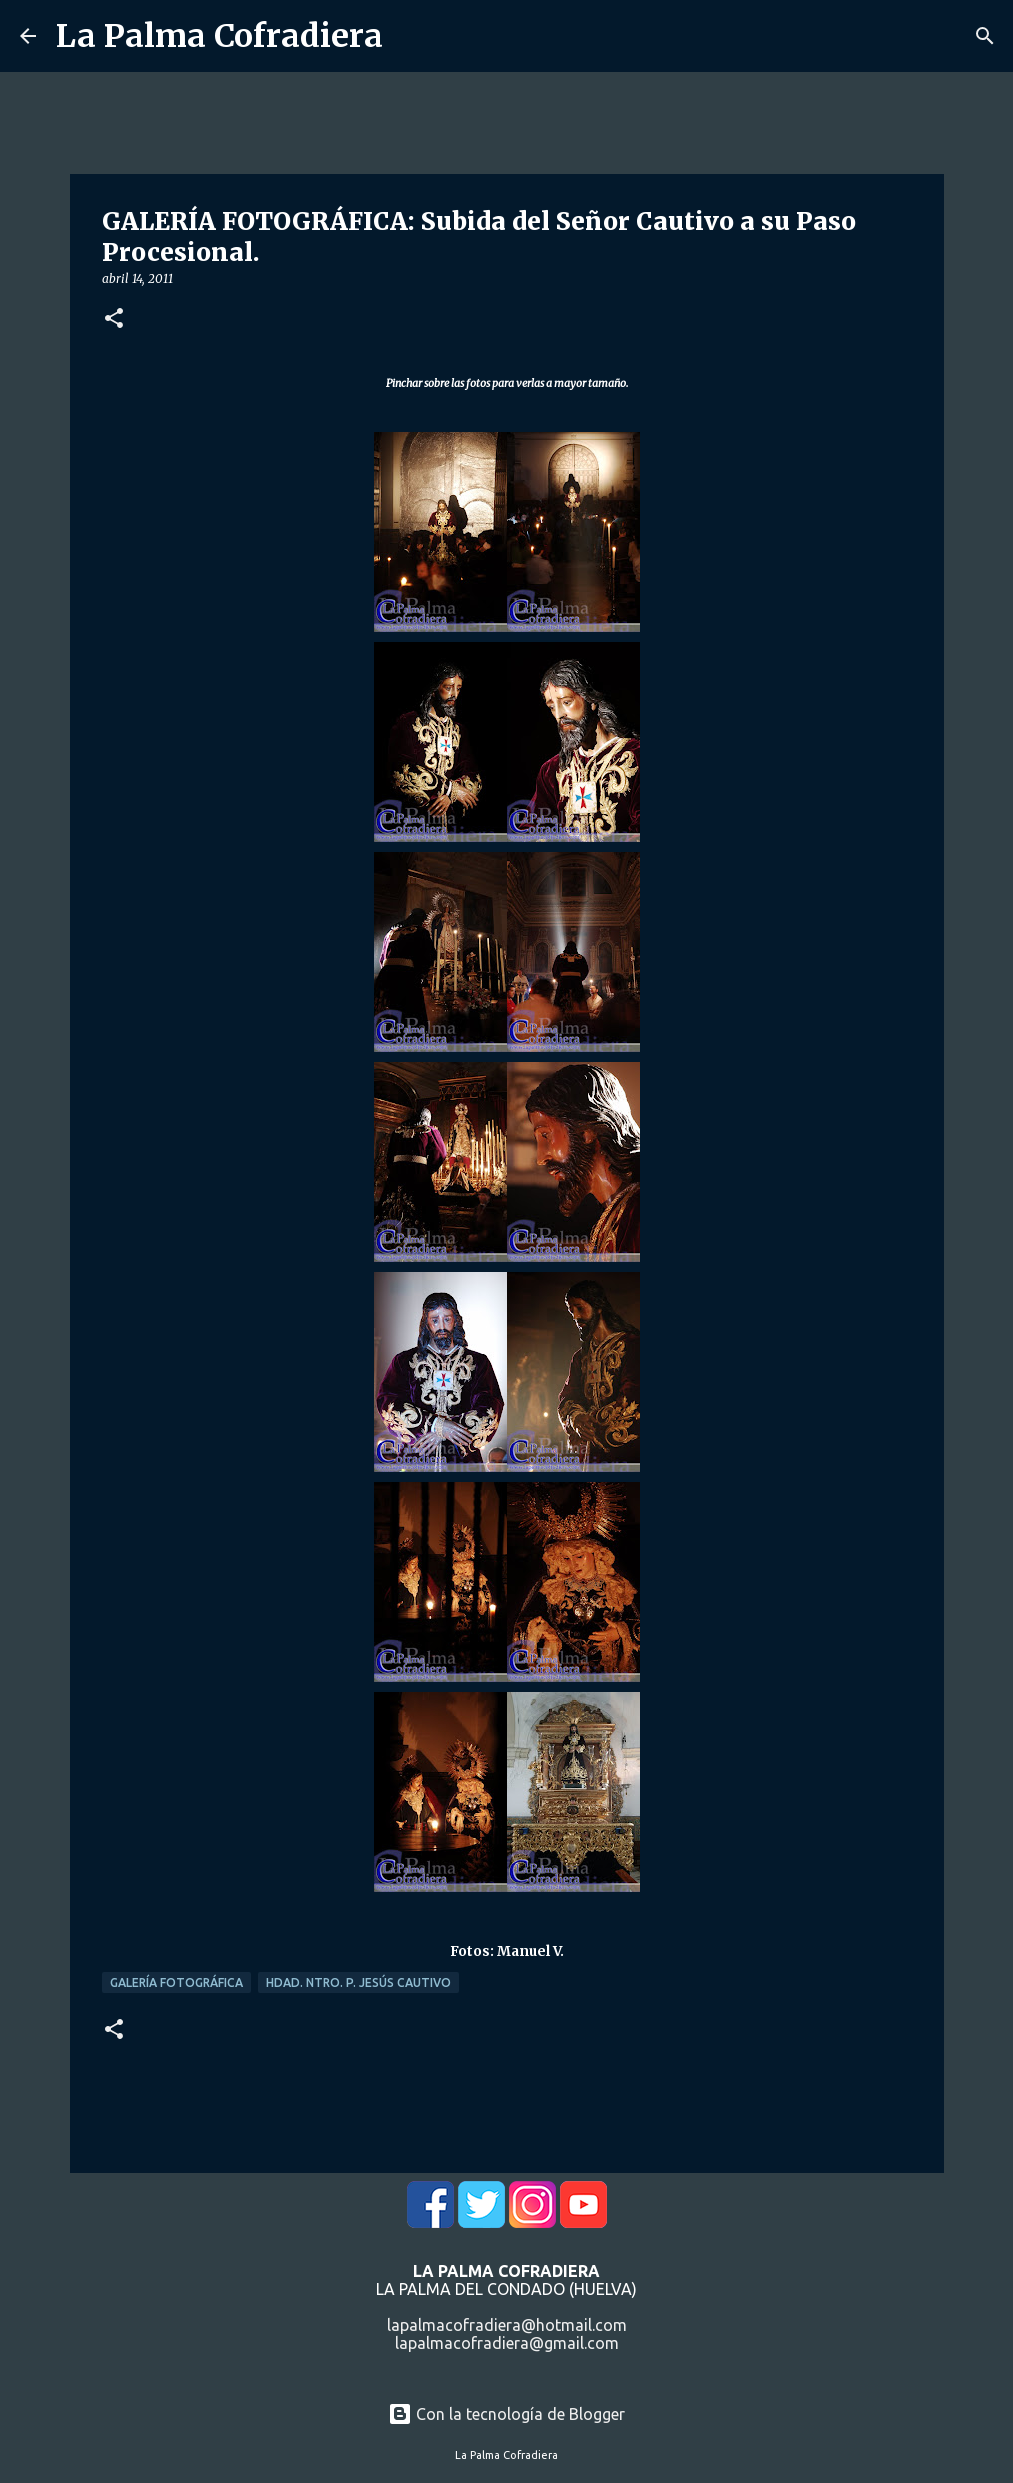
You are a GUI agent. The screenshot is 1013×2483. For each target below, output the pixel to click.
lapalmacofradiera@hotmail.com (507, 2325)
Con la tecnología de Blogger (506, 2414)
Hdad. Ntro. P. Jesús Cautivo (358, 1982)
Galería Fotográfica (176, 1982)
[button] (114, 319)
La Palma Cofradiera (219, 36)
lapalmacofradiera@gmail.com (507, 2343)
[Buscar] (985, 36)
